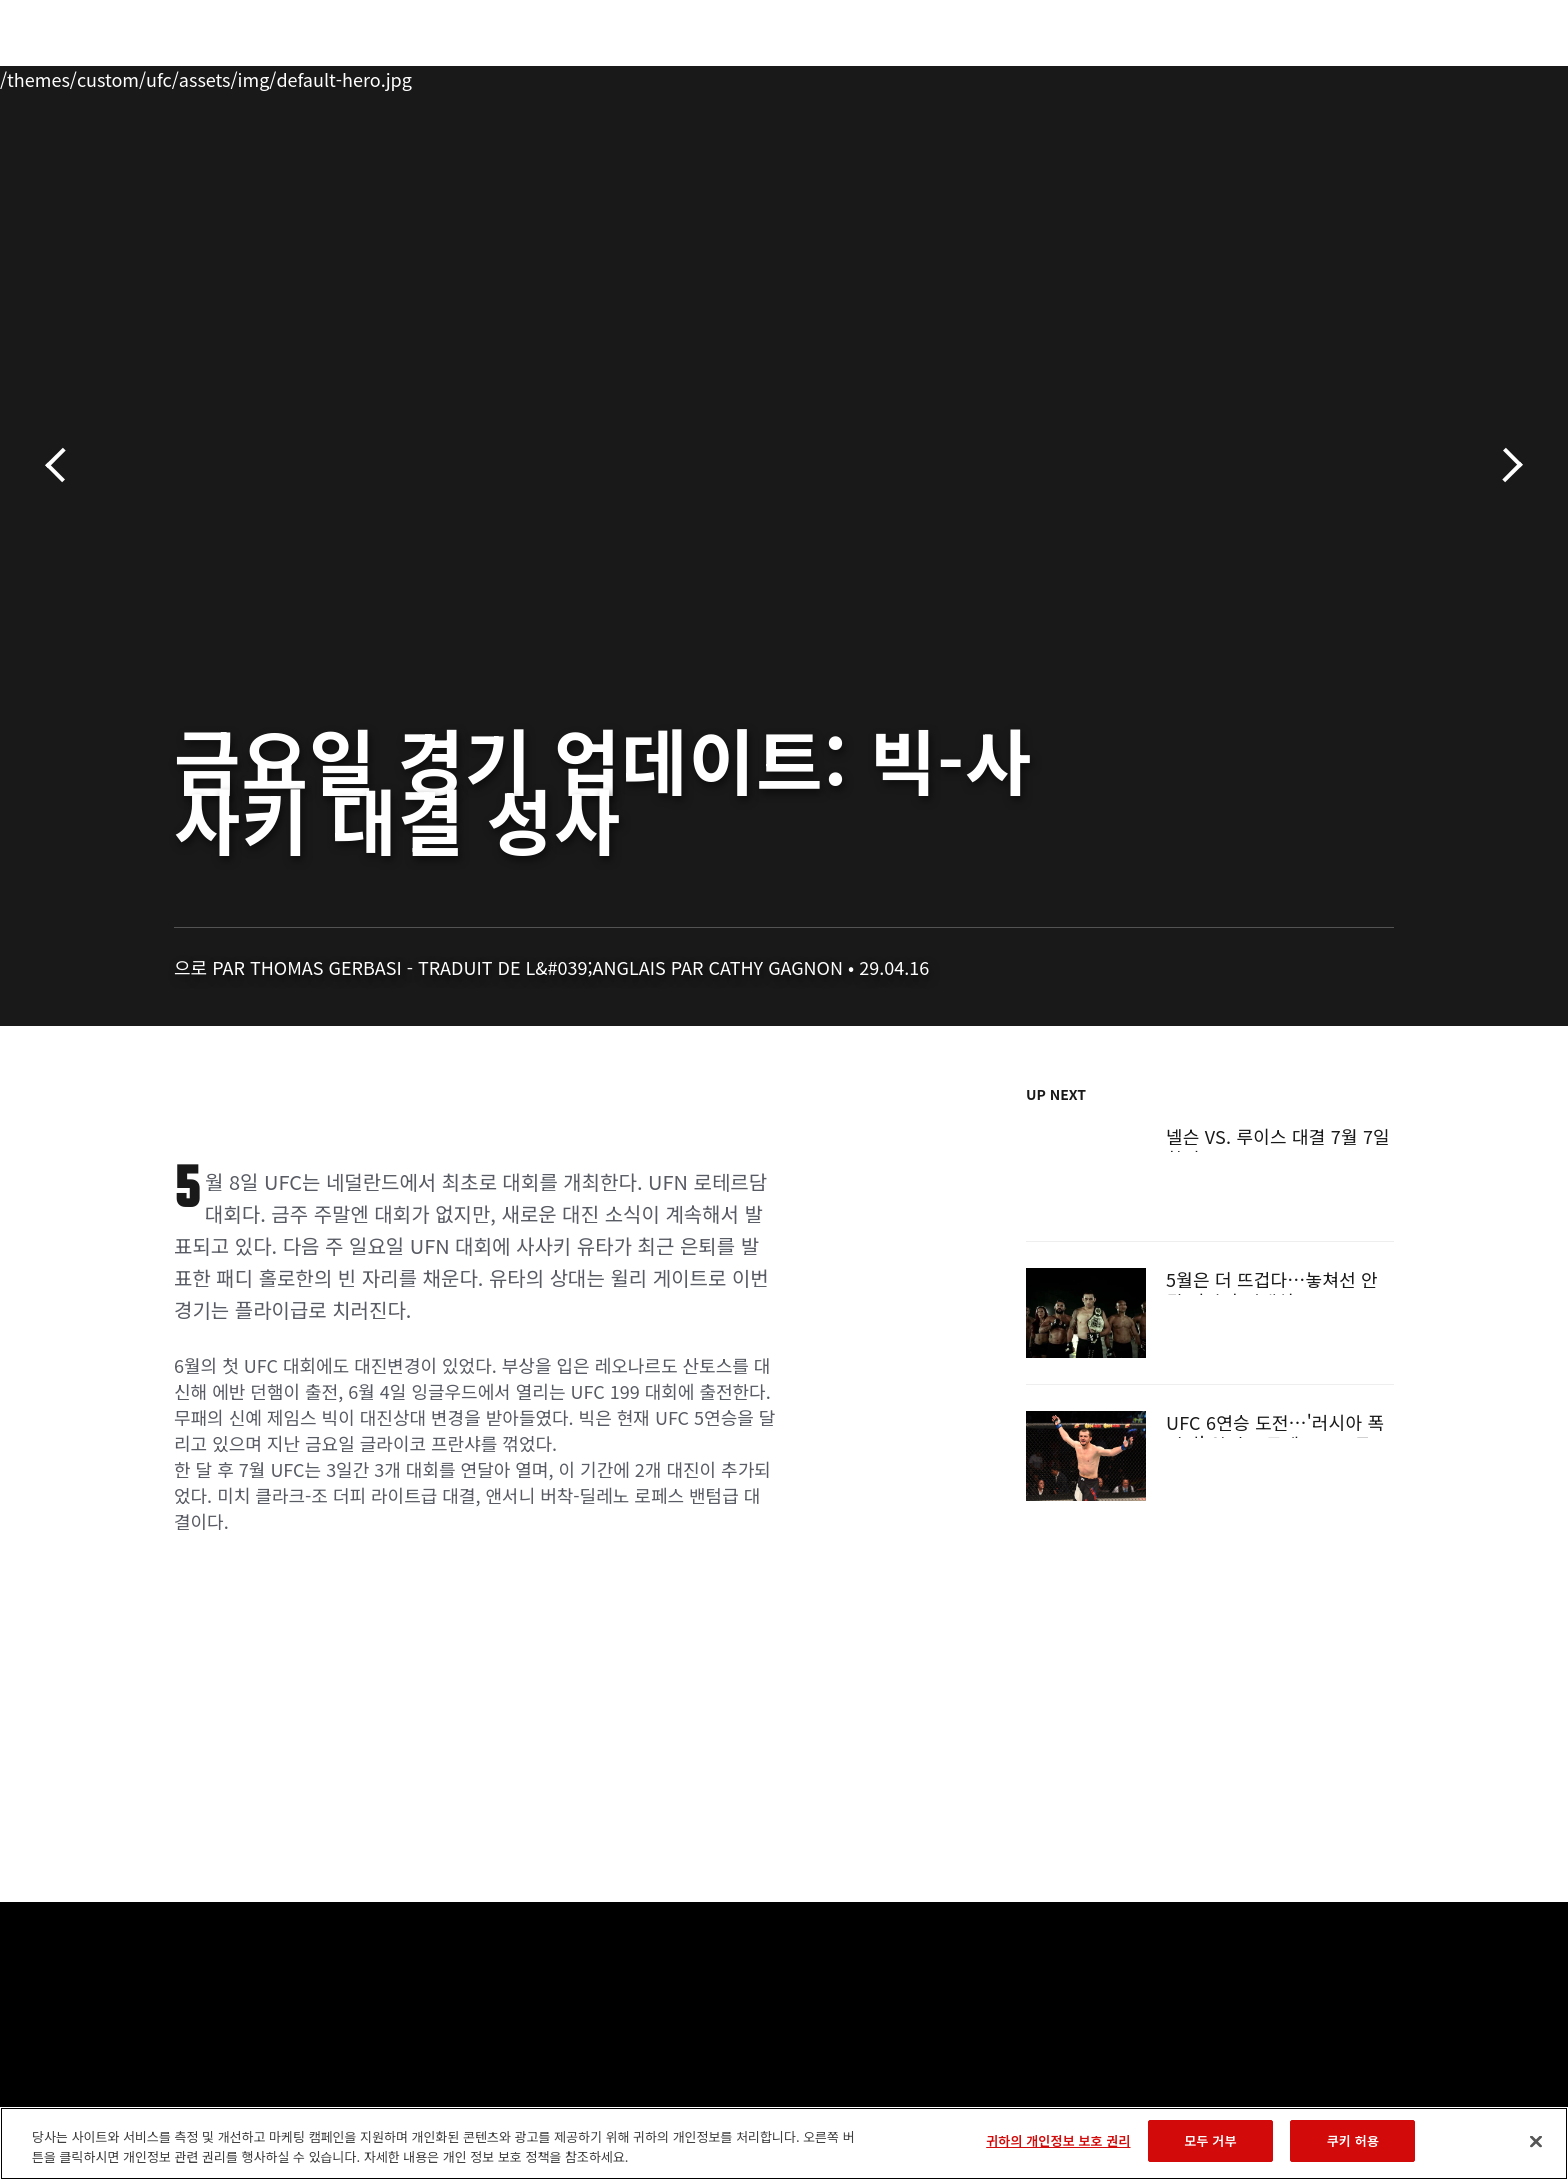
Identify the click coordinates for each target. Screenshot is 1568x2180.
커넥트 (1119, 76)
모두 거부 (1210, 2140)
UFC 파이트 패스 (1236, 76)
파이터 (317, 76)
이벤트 (155, 76)
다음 (1505, 465)
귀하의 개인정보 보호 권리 (1058, 2140)
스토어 (1354, 76)
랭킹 (231, 76)
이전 (62, 465)
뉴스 (392, 76)
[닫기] (1536, 2141)
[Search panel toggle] (1405, 76)
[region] (784, 2143)
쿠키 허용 (1353, 2140)
